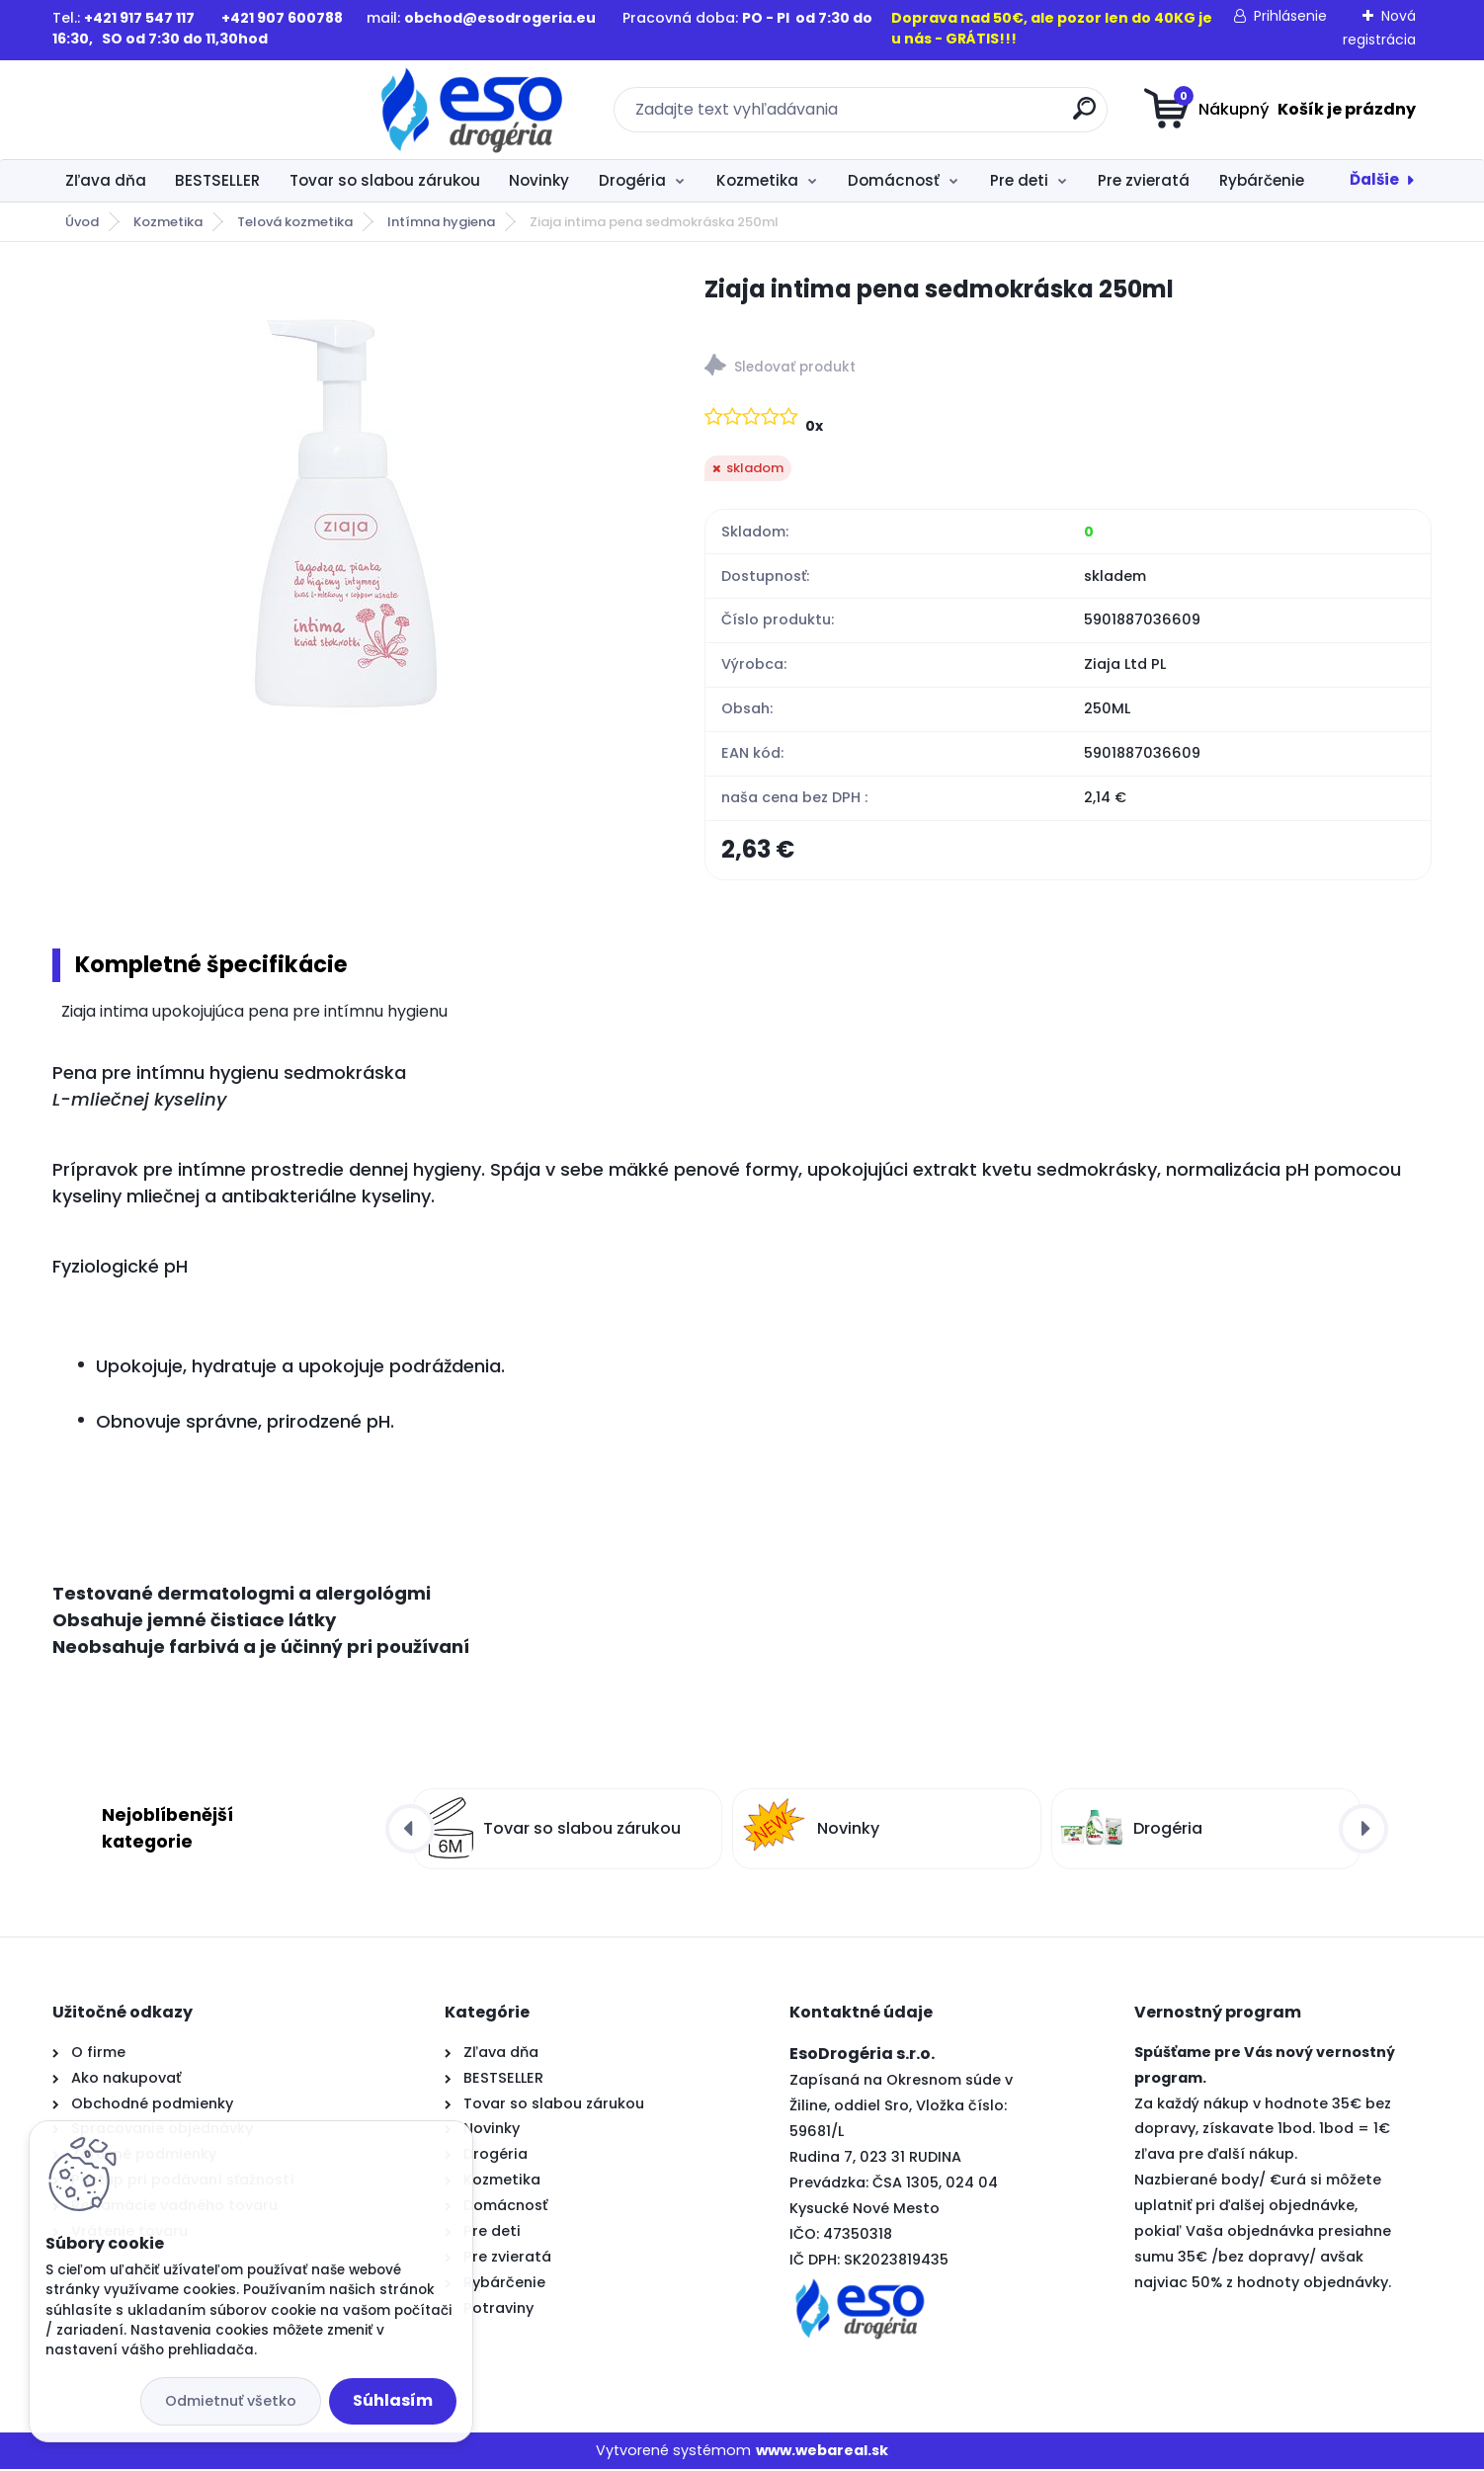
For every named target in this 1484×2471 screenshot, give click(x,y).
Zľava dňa (105, 180)
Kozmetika (757, 180)
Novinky (539, 180)
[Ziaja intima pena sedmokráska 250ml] (346, 510)
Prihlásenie (1290, 16)
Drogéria (632, 180)
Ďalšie (1374, 179)
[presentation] (410, 1830)
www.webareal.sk (822, 2452)
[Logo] (173, 109)
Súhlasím (393, 2400)
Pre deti (1019, 180)
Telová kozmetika (295, 221)
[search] (935, 116)
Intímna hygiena (441, 221)
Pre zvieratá (1144, 180)
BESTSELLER (217, 180)
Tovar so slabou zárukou (384, 180)
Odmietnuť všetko (230, 2401)
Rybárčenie (1261, 180)
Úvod (82, 221)
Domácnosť (894, 180)
